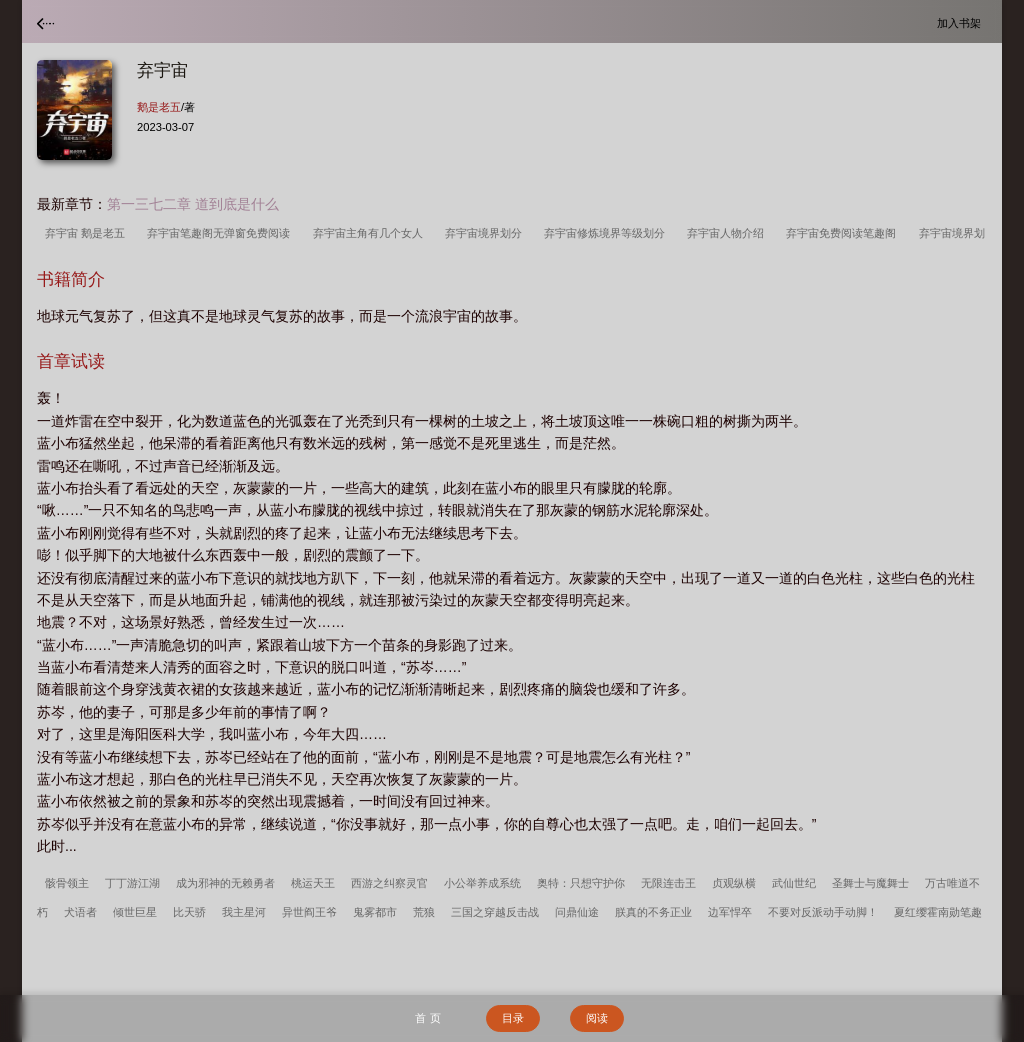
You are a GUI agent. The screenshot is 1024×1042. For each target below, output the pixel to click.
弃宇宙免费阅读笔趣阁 (844, 233)
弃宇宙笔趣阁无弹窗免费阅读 (221, 233)
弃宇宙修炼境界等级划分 (607, 233)
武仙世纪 (794, 883)
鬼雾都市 (375, 912)
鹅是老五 (159, 107)
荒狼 (424, 912)
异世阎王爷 (309, 912)
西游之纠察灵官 (389, 883)
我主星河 (244, 912)
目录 (513, 1018)
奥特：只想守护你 (581, 883)
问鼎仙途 (577, 912)
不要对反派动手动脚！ (823, 912)
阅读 (597, 1018)
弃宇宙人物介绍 (728, 233)
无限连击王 (668, 883)
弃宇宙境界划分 (486, 233)
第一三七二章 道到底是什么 (193, 204)
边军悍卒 (730, 912)
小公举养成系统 (482, 883)
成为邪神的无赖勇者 (225, 883)
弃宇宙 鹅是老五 (88, 233)
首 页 (427, 1018)
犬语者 (80, 912)
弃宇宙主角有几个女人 (371, 233)
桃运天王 (313, 883)
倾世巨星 (135, 912)
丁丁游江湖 (132, 883)
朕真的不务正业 (653, 912)
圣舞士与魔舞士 (870, 883)
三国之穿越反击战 (495, 912)
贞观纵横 (734, 883)
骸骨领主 (67, 883)
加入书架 (962, 22)
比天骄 (189, 912)
